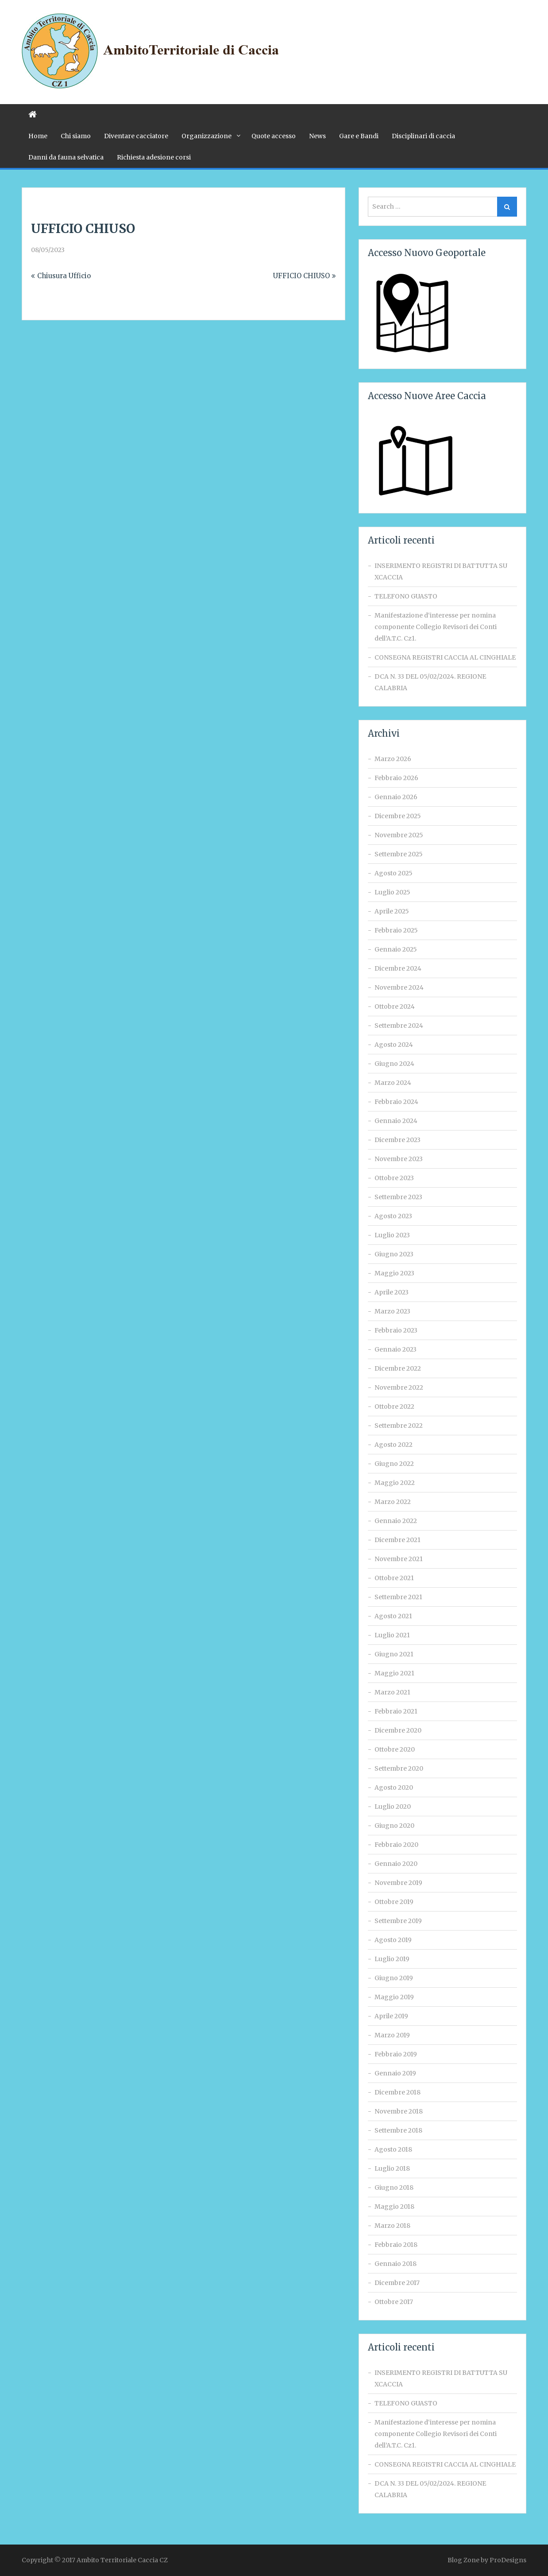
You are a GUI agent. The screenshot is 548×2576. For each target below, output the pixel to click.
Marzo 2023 (392, 1311)
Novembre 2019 (398, 1883)
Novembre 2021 (398, 1559)
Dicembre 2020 (397, 1730)
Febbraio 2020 (396, 1845)
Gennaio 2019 (395, 2073)
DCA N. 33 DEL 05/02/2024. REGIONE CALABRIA (430, 682)
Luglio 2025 (392, 892)
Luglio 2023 (392, 1235)
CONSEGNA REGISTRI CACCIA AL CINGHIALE (445, 657)
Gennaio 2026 (395, 797)
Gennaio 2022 (395, 1521)
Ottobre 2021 (394, 1578)
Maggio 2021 (394, 1673)
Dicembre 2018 (397, 2092)
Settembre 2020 (398, 1768)
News (317, 136)
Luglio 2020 (392, 1807)
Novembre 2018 (398, 2111)
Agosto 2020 (393, 1787)
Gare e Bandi (358, 136)
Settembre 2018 (398, 2130)
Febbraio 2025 (396, 930)
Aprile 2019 (391, 2016)
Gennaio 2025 (395, 949)
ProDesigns (508, 2560)
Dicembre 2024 (397, 968)
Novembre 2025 (398, 835)
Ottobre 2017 (393, 2302)
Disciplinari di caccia (423, 136)
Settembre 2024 (398, 1026)
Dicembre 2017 (397, 2283)
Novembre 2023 (398, 1159)
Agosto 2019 (393, 1940)
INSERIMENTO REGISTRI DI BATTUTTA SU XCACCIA (440, 571)
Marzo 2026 (392, 759)
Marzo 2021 (392, 1692)
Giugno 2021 (393, 1654)
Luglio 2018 (392, 2168)
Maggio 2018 (394, 2207)
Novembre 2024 (399, 987)
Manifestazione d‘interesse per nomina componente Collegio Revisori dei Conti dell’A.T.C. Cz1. (435, 626)
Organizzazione (206, 136)
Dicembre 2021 (397, 1540)
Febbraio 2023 (395, 1330)
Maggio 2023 (394, 1273)
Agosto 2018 (393, 2149)
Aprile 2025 (391, 911)
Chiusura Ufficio (64, 276)
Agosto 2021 (393, 1616)
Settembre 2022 (398, 1426)
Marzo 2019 (392, 2035)
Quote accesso (273, 136)
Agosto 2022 (393, 1445)
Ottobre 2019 (393, 1902)
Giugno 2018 (393, 2187)
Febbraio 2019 (395, 2054)
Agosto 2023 (393, 1216)
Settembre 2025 (398, 854)
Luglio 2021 (392, 1635)
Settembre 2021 (398, 1597)
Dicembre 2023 (397, 1140)
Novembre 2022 (398, 1387)
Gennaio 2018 (395, 2264)
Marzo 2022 (392, 1502)
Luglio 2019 (391, 1959)
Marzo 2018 (392, 2226)
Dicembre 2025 (397, 816)
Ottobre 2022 (394, 1406)
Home (37, 136)
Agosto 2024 (393, 1045)
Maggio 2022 (394, 1483)
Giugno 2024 (394, 1064)
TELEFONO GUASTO (405, 596)
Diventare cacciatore (136, 136)
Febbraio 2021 (395, 1711)
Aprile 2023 (391, 1292)
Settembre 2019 (398, 1921)
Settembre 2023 (398, 1197)
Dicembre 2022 (397, 1368)
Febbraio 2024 (396, 1102)
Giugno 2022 (394, 1464)
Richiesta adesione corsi (154, 157)
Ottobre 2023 (394, 1178)
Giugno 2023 (393, 1254)
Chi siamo (76, 136)
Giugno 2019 (393, 1978)
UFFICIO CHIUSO (301, 276)
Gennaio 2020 (395, 1864)
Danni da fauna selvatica (66, 157)
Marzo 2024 (392, 1083)
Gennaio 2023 (395, 1349)
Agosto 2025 (393, 873)
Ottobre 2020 (394, 1749)
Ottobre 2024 (394, 1006)
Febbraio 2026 (396, 778)
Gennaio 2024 (395, 1121)
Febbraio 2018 (395, 2245)
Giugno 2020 (394, 1826)
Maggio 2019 (394, 1997)
